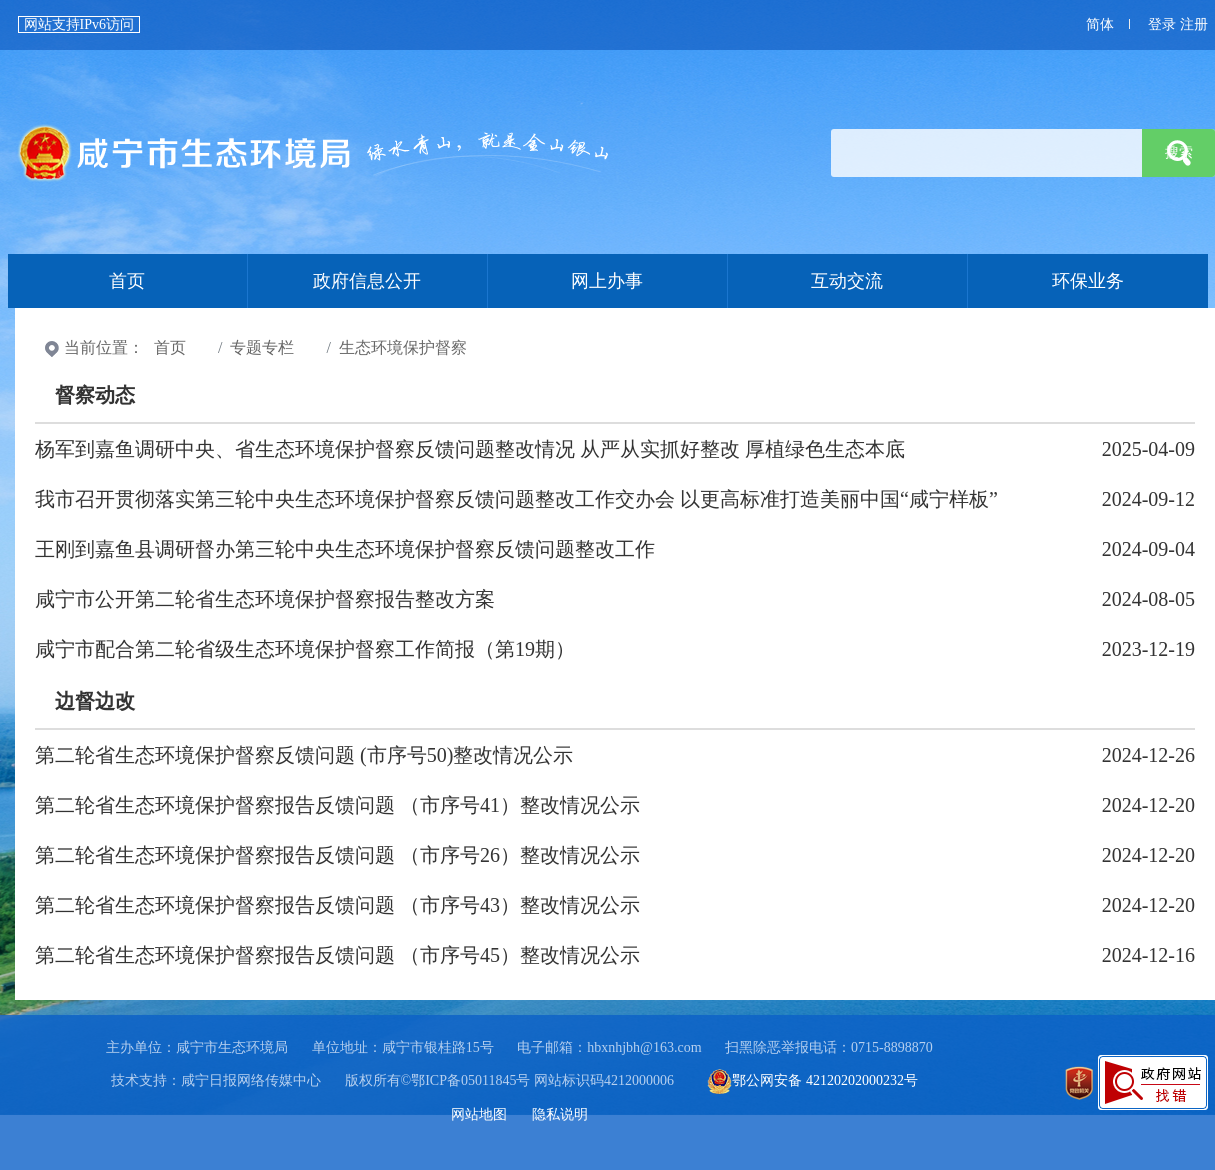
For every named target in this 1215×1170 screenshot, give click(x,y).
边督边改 (95, 701)
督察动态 (95, 395)
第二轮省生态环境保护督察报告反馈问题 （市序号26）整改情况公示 (337, 855)
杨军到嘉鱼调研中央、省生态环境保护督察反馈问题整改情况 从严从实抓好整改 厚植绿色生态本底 (470, 449)
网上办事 (607, 281)
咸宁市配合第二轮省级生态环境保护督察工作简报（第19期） (305, 649)
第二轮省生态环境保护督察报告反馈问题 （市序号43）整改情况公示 (337, 905)
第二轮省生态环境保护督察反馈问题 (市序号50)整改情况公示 (304, 755)
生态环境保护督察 (403, 347)
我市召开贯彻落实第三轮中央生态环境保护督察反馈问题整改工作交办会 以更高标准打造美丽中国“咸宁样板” (516, 499)
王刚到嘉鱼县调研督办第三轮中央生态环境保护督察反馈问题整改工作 (345, 549)
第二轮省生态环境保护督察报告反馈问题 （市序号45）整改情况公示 (337, 955)
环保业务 (1088, 281)
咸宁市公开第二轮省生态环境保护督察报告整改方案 (265, 599)
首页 (314, 153)
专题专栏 (262, 347)
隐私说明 (560, 1114)
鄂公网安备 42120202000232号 (812, 1080)
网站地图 (479, 1114)
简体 (1100, 24)
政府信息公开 (367, 281)
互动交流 (847, 281)
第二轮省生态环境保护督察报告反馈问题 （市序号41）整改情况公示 (337, 805)
